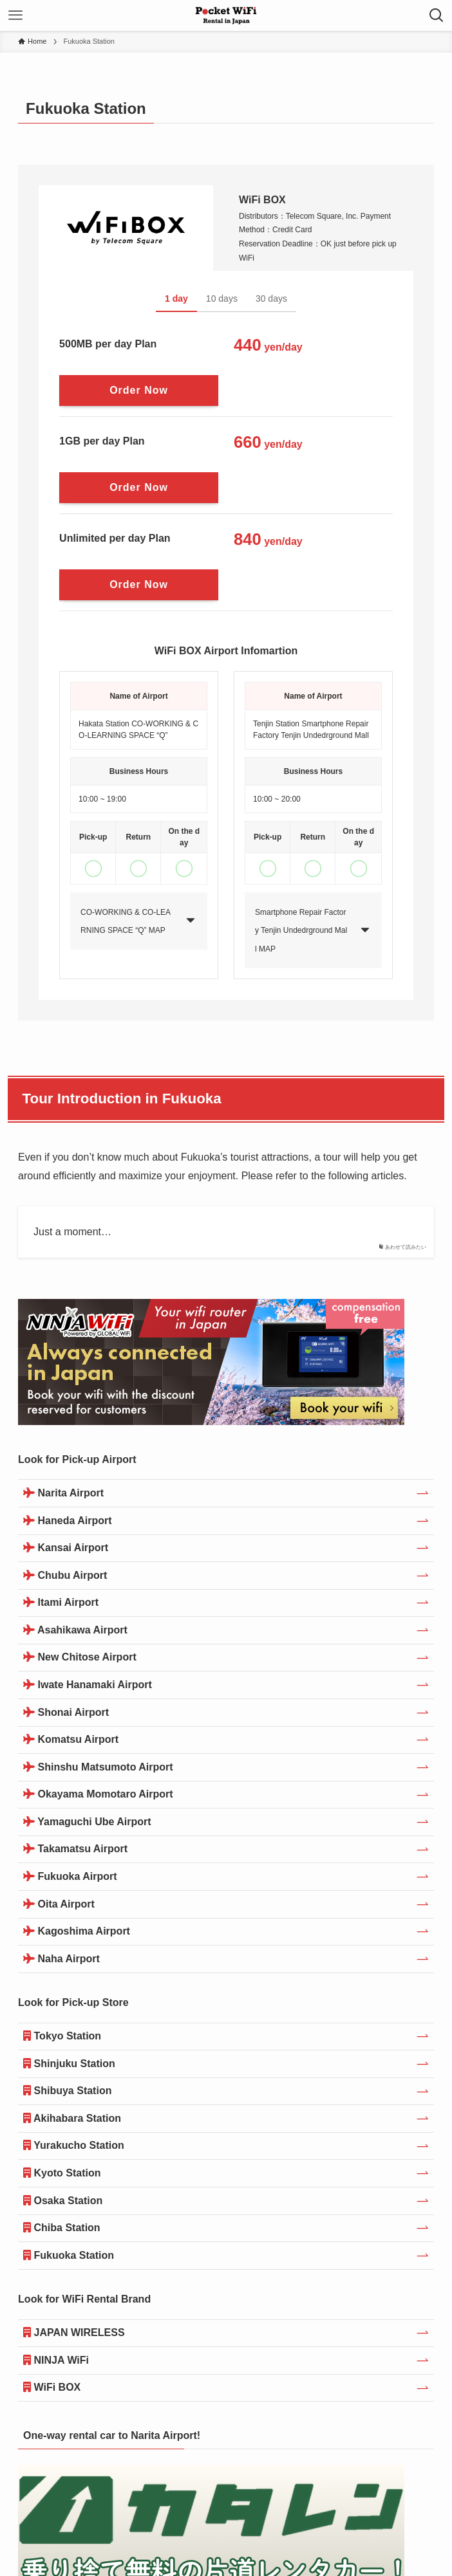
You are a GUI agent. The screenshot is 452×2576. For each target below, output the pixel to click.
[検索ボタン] (436, 15)
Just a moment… (72, 1231)
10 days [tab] (222, 298)
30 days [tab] (271, 298)
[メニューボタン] (15, 15)
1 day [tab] (176, 298)
